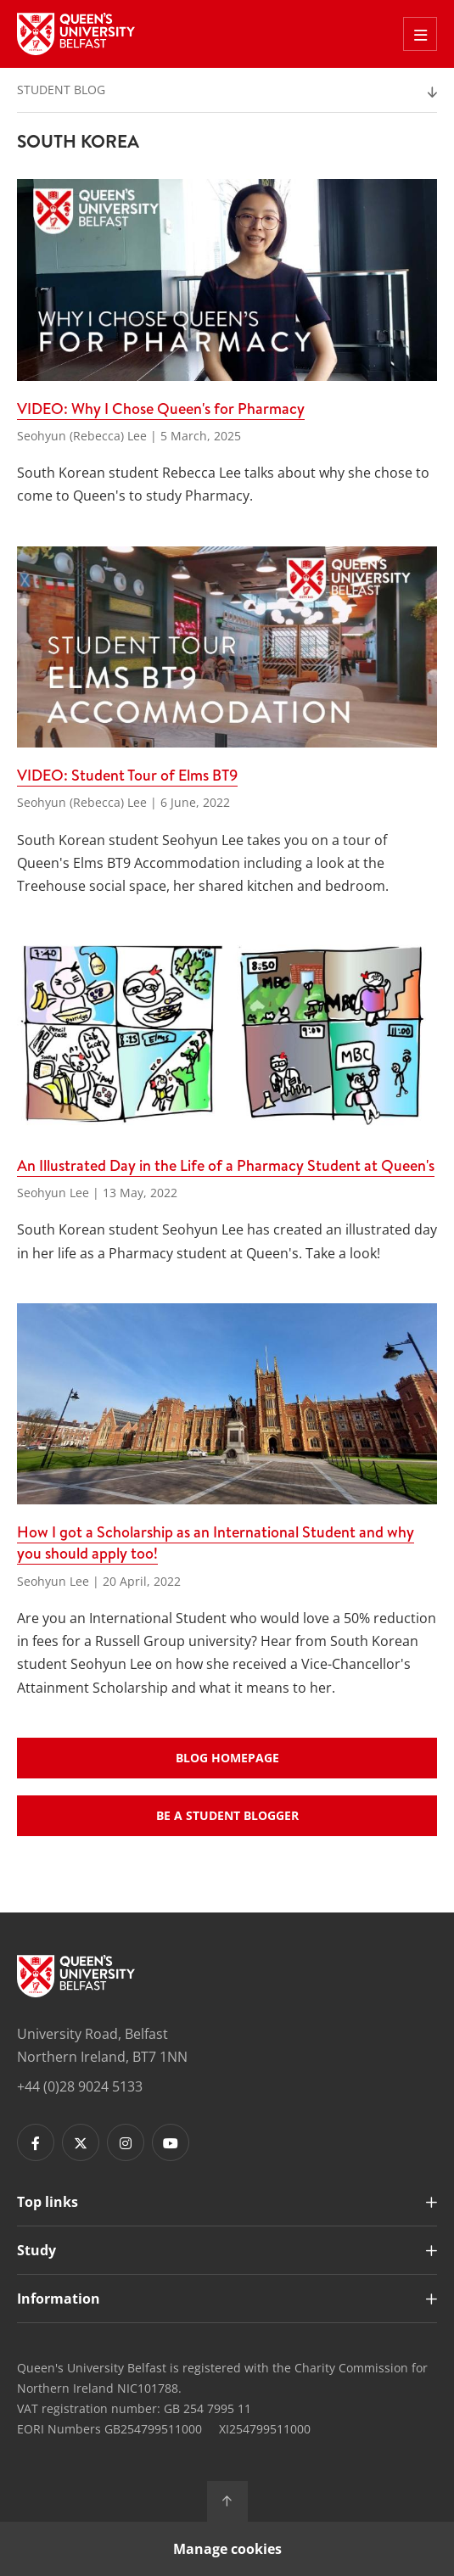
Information (58, 2298)
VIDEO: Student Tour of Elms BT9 (127, 775)
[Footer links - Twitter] (80, 2142)
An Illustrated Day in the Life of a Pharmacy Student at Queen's (225, 1165)
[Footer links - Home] (76, 1976)
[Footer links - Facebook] (35, 2142)
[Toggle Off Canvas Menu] (420, 34)
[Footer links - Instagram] (125, 2142)
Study (36, 2250)
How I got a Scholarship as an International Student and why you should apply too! (215, 1542)
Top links (47, 2201)
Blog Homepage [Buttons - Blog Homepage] (227, 1758)
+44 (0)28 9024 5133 (80, 2086)
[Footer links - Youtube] (170, 2142)
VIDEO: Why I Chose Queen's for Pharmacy (161, 408)
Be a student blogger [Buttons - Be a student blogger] (227, 1815)
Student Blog (61, 89)
